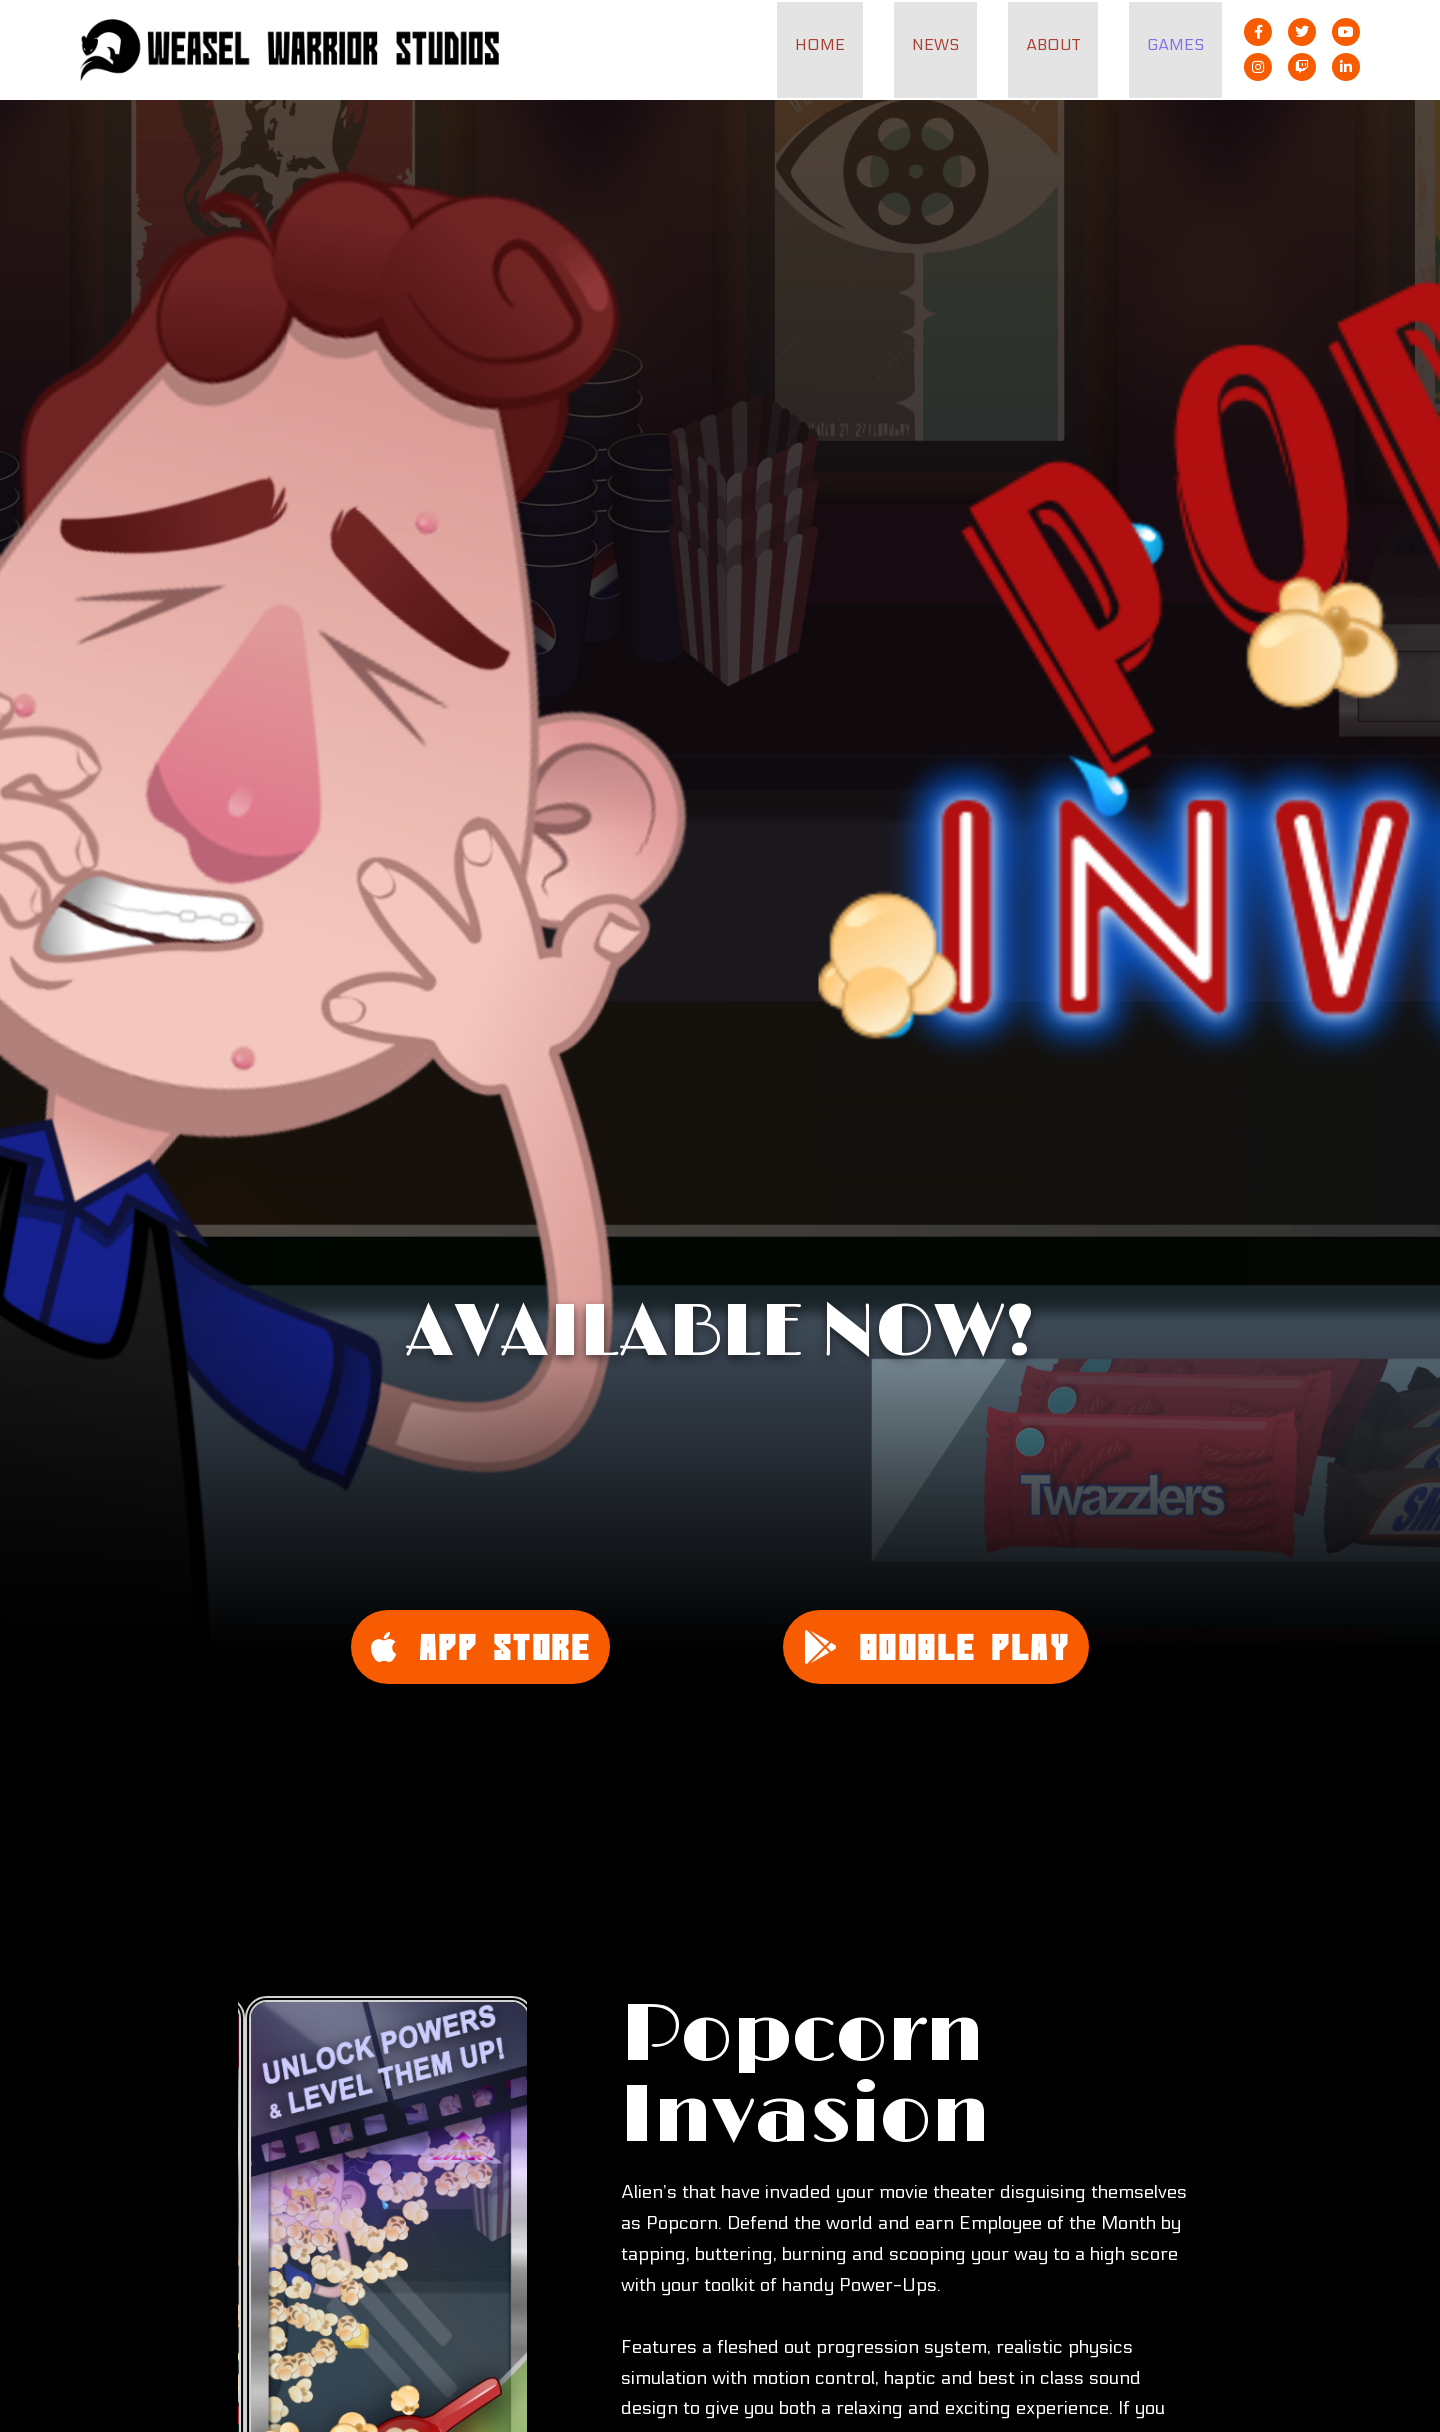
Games (1178, 44)
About (1062, 44)
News (950, 44)
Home (841, 44)
